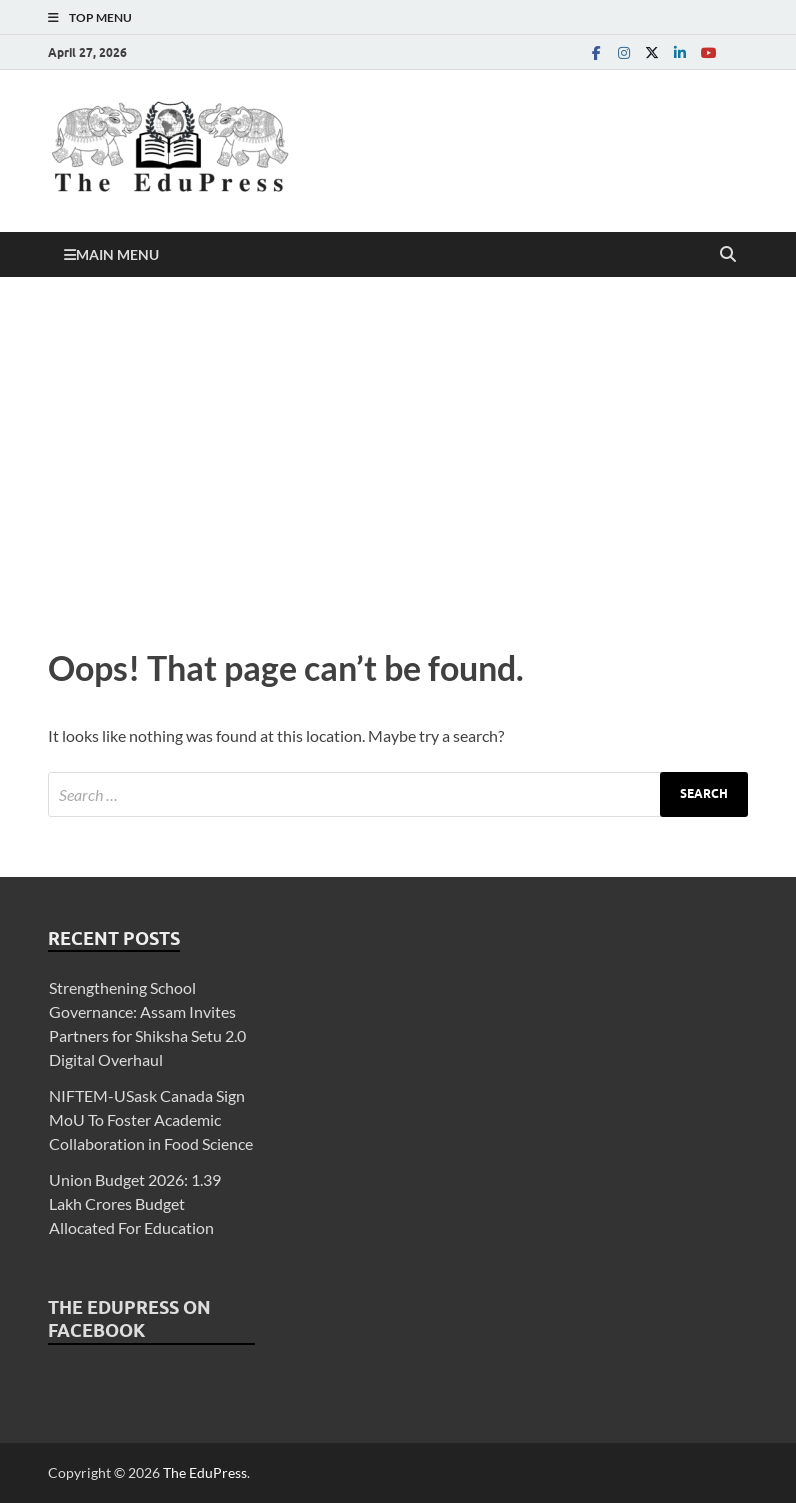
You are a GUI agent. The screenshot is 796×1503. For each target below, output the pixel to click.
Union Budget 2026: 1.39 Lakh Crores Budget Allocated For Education (135, 1203)
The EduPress (205, 1472)
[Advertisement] (398, 457)
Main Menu (117, 254)
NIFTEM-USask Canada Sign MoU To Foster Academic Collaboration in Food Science (151, 1119)
